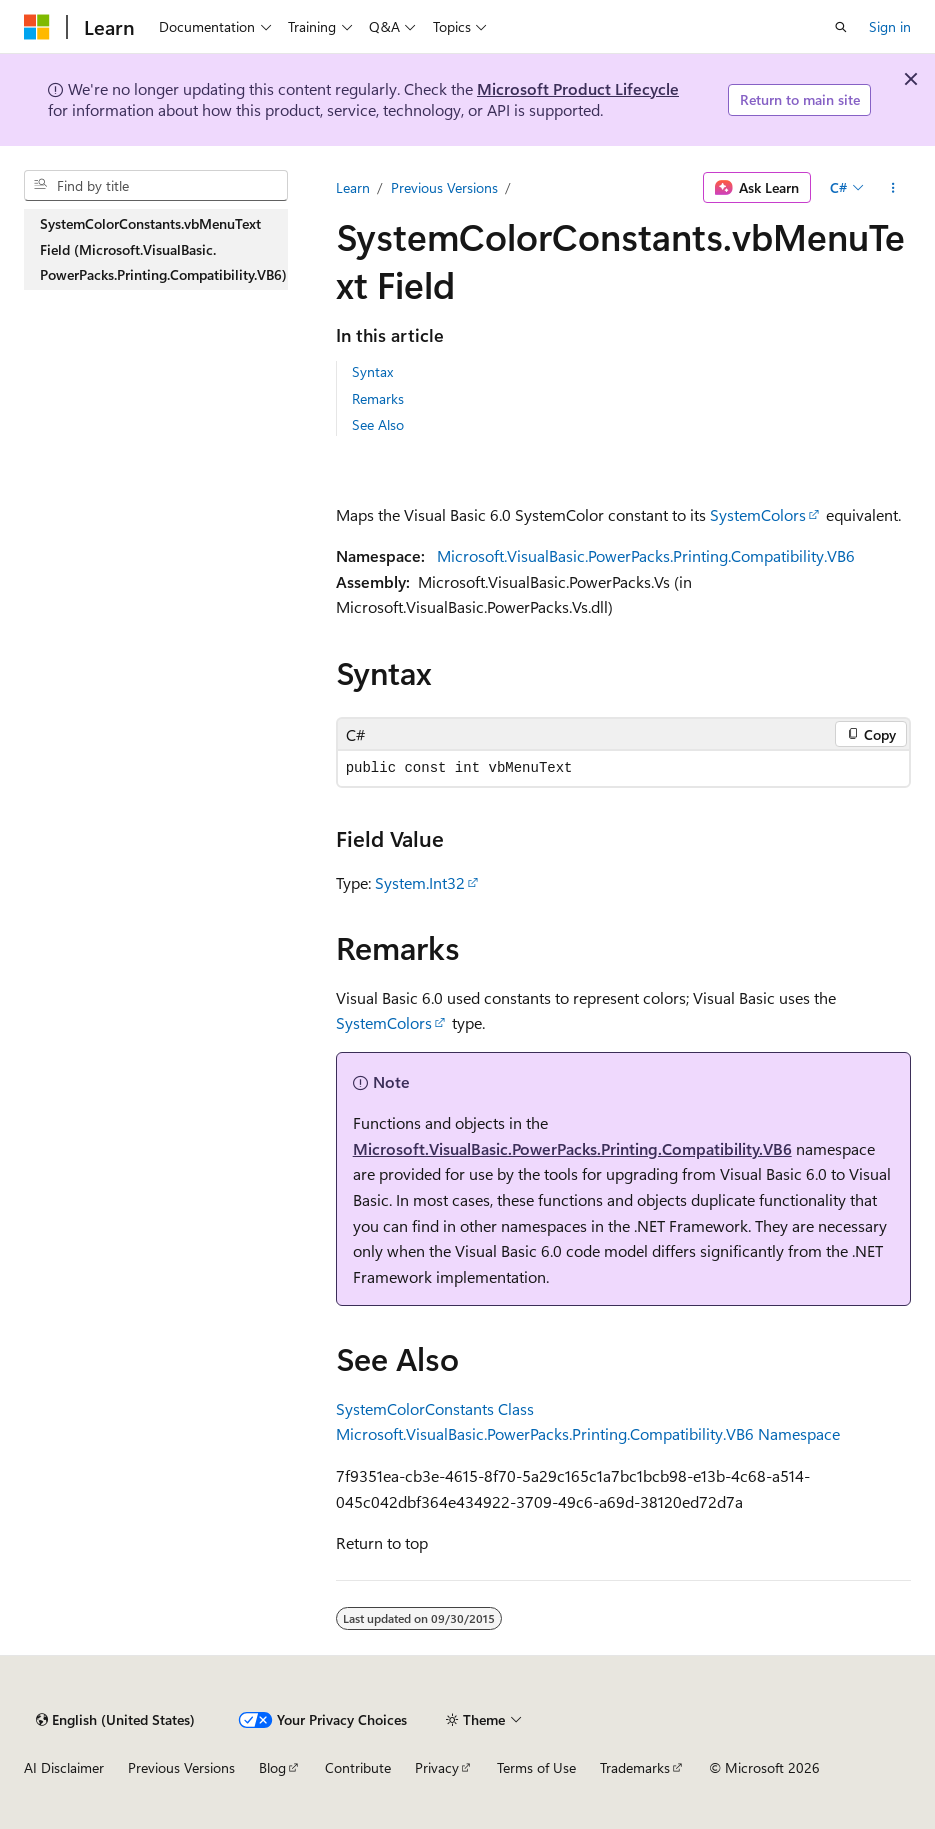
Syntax (372, 371)
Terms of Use (536, 1767)
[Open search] (841, 27)
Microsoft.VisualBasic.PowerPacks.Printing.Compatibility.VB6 (646, 555)
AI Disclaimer (64, 1767)
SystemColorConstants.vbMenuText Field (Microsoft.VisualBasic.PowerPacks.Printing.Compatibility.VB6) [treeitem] (163, 249)
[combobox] (156, 186)
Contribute (358, 1767)
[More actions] (893, 188)
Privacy (437, 1767)
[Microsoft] (37, 27)
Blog (272, 1767)
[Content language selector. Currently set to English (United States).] (115, 1720)
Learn (353, 187)
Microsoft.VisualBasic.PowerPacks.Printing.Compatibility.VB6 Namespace (588, 1433)
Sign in (890, 26)
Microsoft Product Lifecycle (578, 88)
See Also (378, 424)
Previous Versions (444, 187)
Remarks (378, 398)
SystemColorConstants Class (435, 1408)
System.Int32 (420, 882)
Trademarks (635, 1767)
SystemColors (758, 514)
